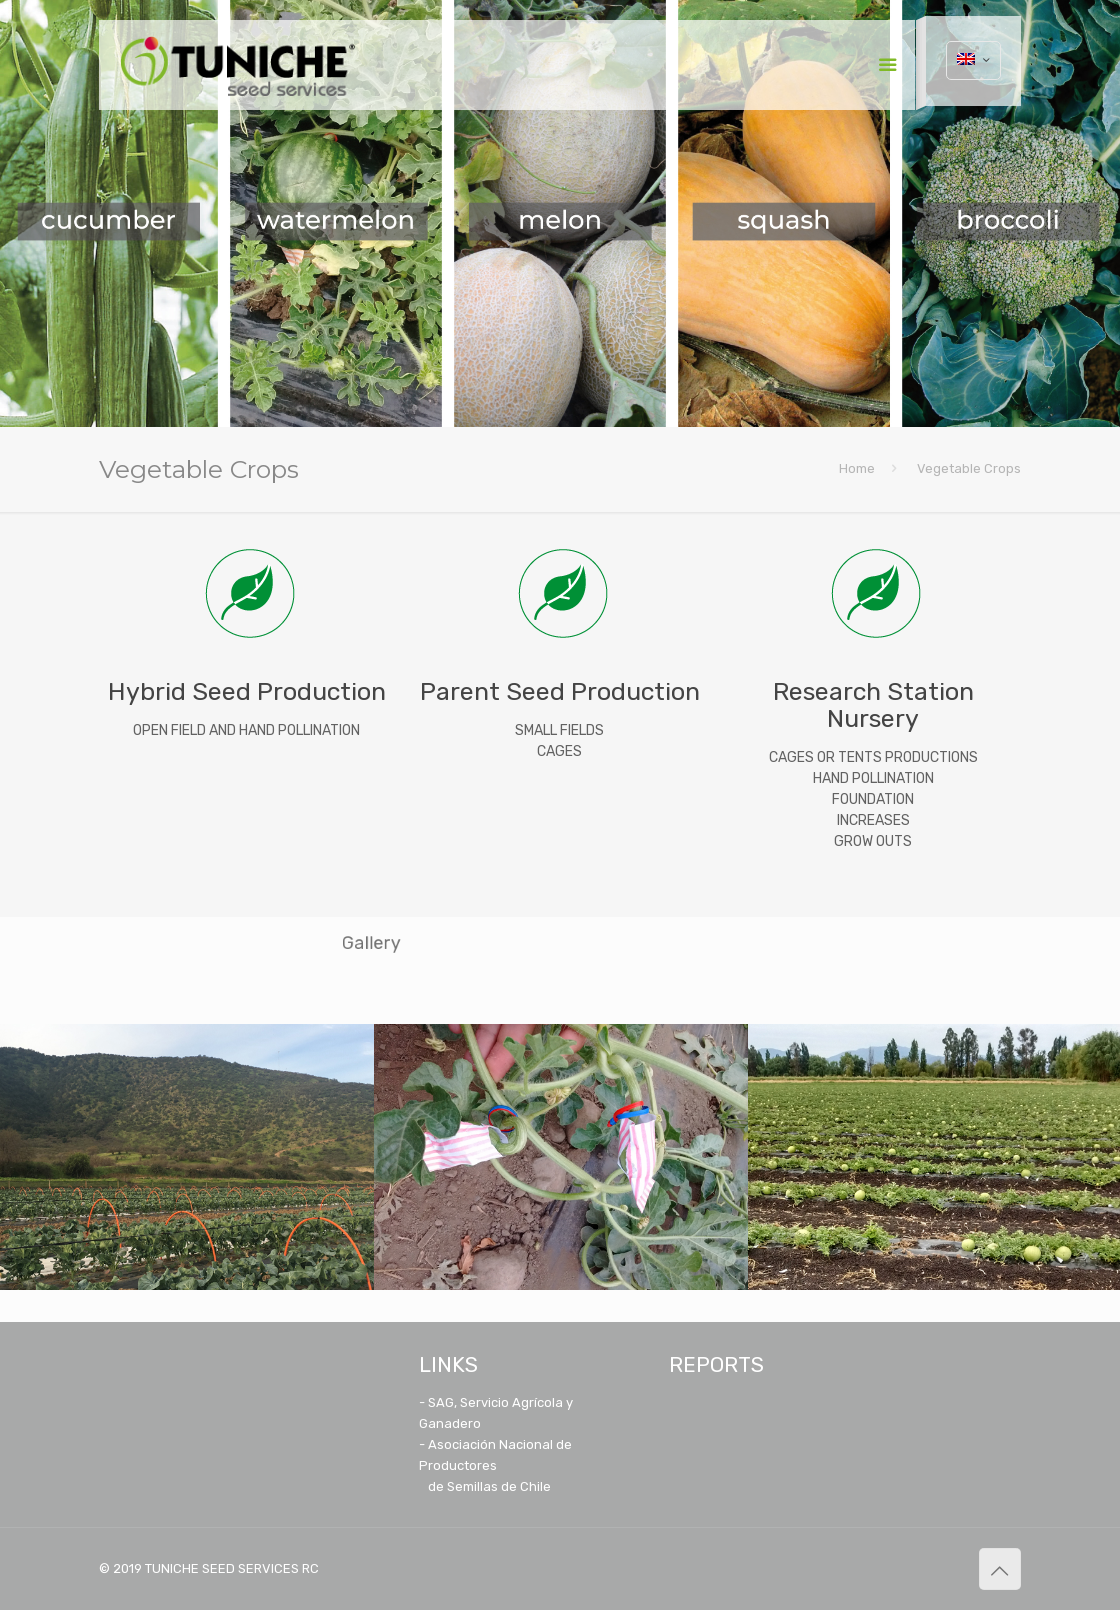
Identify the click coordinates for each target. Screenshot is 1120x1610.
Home (857, 468)
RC (310, 1568)
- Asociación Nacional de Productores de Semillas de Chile (495, 1465)
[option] (187, 1157)
